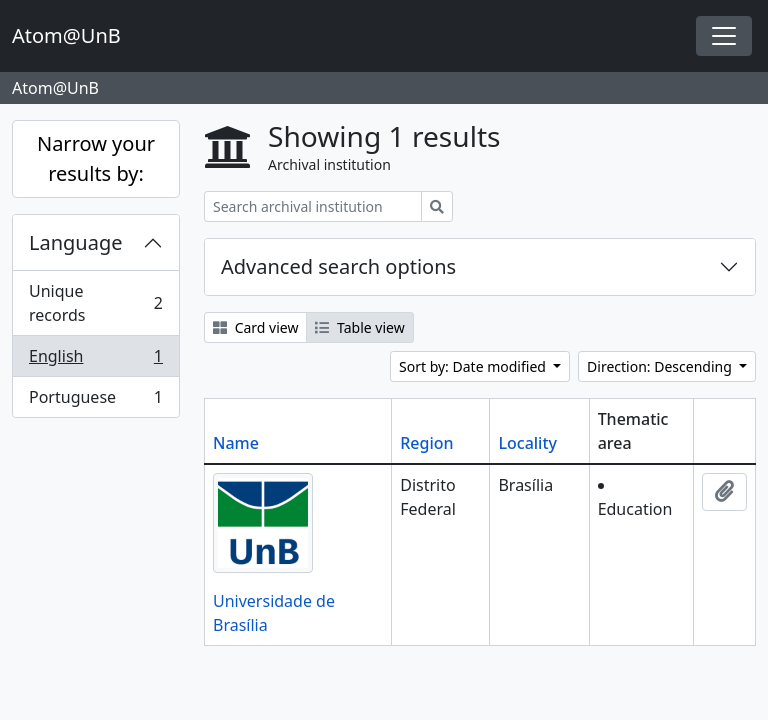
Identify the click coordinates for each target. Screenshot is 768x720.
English (95, 360)
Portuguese (95, 401)
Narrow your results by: (96, 158)
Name (236, 443)
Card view (255, 327)
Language (76, 242)
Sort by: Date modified (474, 366)
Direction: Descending (661, 366)
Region (426, 443)
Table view (359, 327)
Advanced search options (338, 266)
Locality (527, 443)
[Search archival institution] (313, 206)
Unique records (95, 303)
